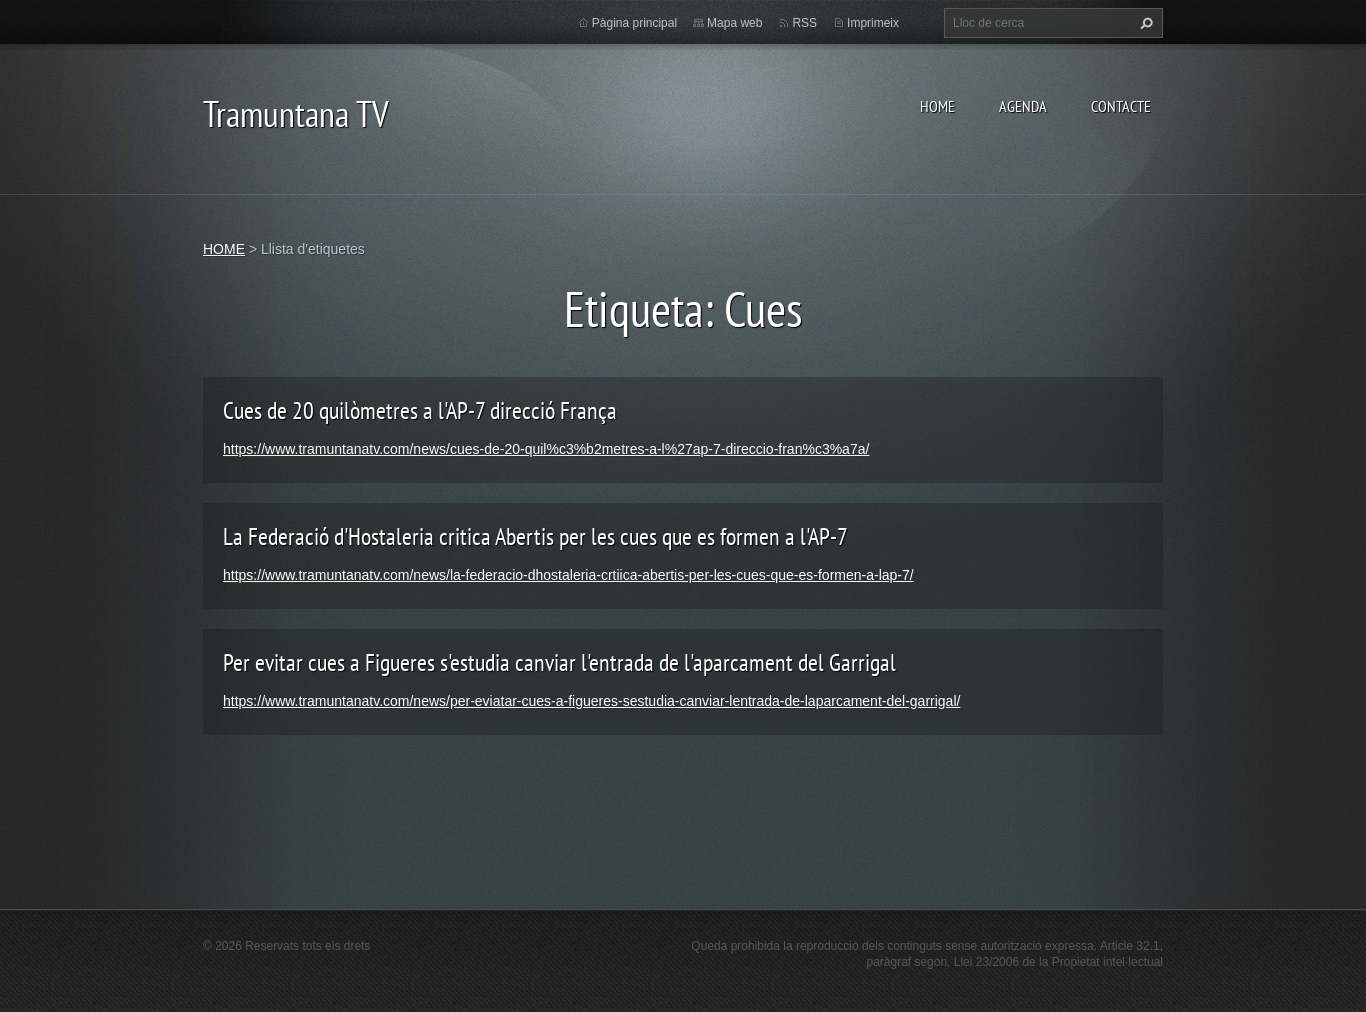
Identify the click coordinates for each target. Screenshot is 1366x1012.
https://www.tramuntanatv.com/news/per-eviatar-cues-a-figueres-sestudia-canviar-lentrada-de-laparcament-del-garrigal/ (591, 701)
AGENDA (1023, 106)
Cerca (1144, 23)
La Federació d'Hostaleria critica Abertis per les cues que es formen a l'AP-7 (535, 536)
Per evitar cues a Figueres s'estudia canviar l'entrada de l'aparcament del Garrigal (559, 662)
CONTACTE (1121, 106)
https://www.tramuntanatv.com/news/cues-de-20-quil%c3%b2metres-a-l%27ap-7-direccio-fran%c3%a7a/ (546, 449)
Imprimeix (873, 23)
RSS (804, 23)
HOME (937, 106)
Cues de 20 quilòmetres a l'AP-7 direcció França (420, 410)
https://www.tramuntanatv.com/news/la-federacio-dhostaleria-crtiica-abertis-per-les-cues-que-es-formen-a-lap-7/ (568, 575)
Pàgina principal (634, 23)
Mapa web (734, 23)
